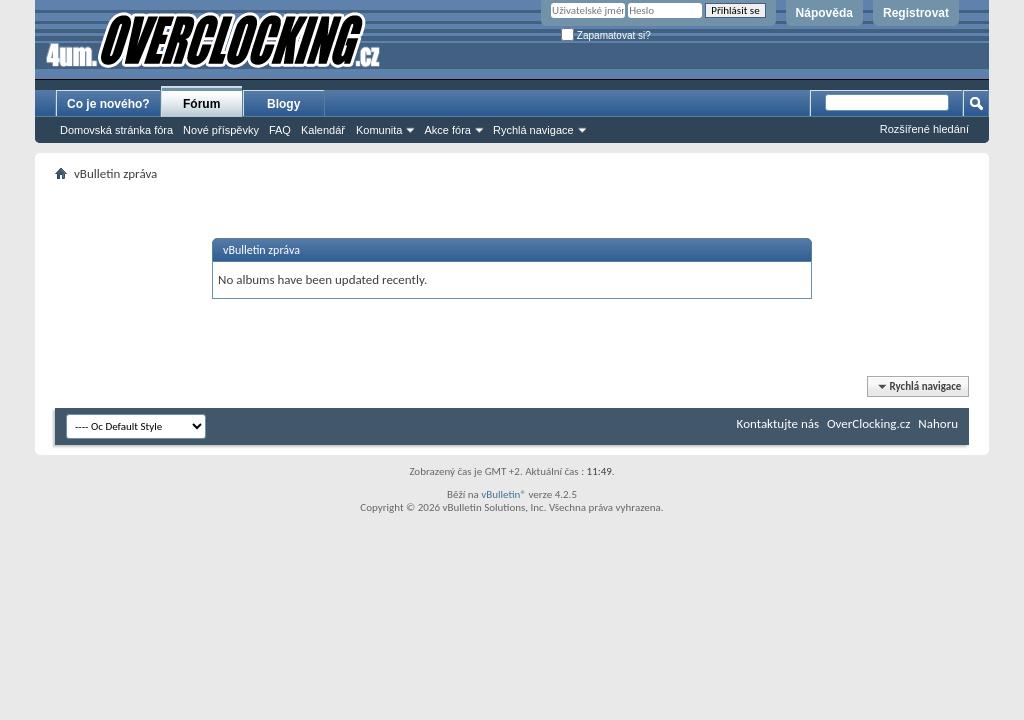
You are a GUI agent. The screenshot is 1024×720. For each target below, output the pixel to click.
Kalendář (323, 130)
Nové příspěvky (221, 130)
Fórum (201, 104)
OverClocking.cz (868, 423)
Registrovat (916, 13)
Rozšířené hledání (924, 129)
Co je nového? (108, 104)
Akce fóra (447, 130)
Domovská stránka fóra (116, 130)
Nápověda (824, 13)
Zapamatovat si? (606, 35)
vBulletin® (503, 494)
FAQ (280, 130)
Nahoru (938, 423)
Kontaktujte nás (778, 423)
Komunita (379, 130)
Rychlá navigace (533, 130)
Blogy (283, 104)
